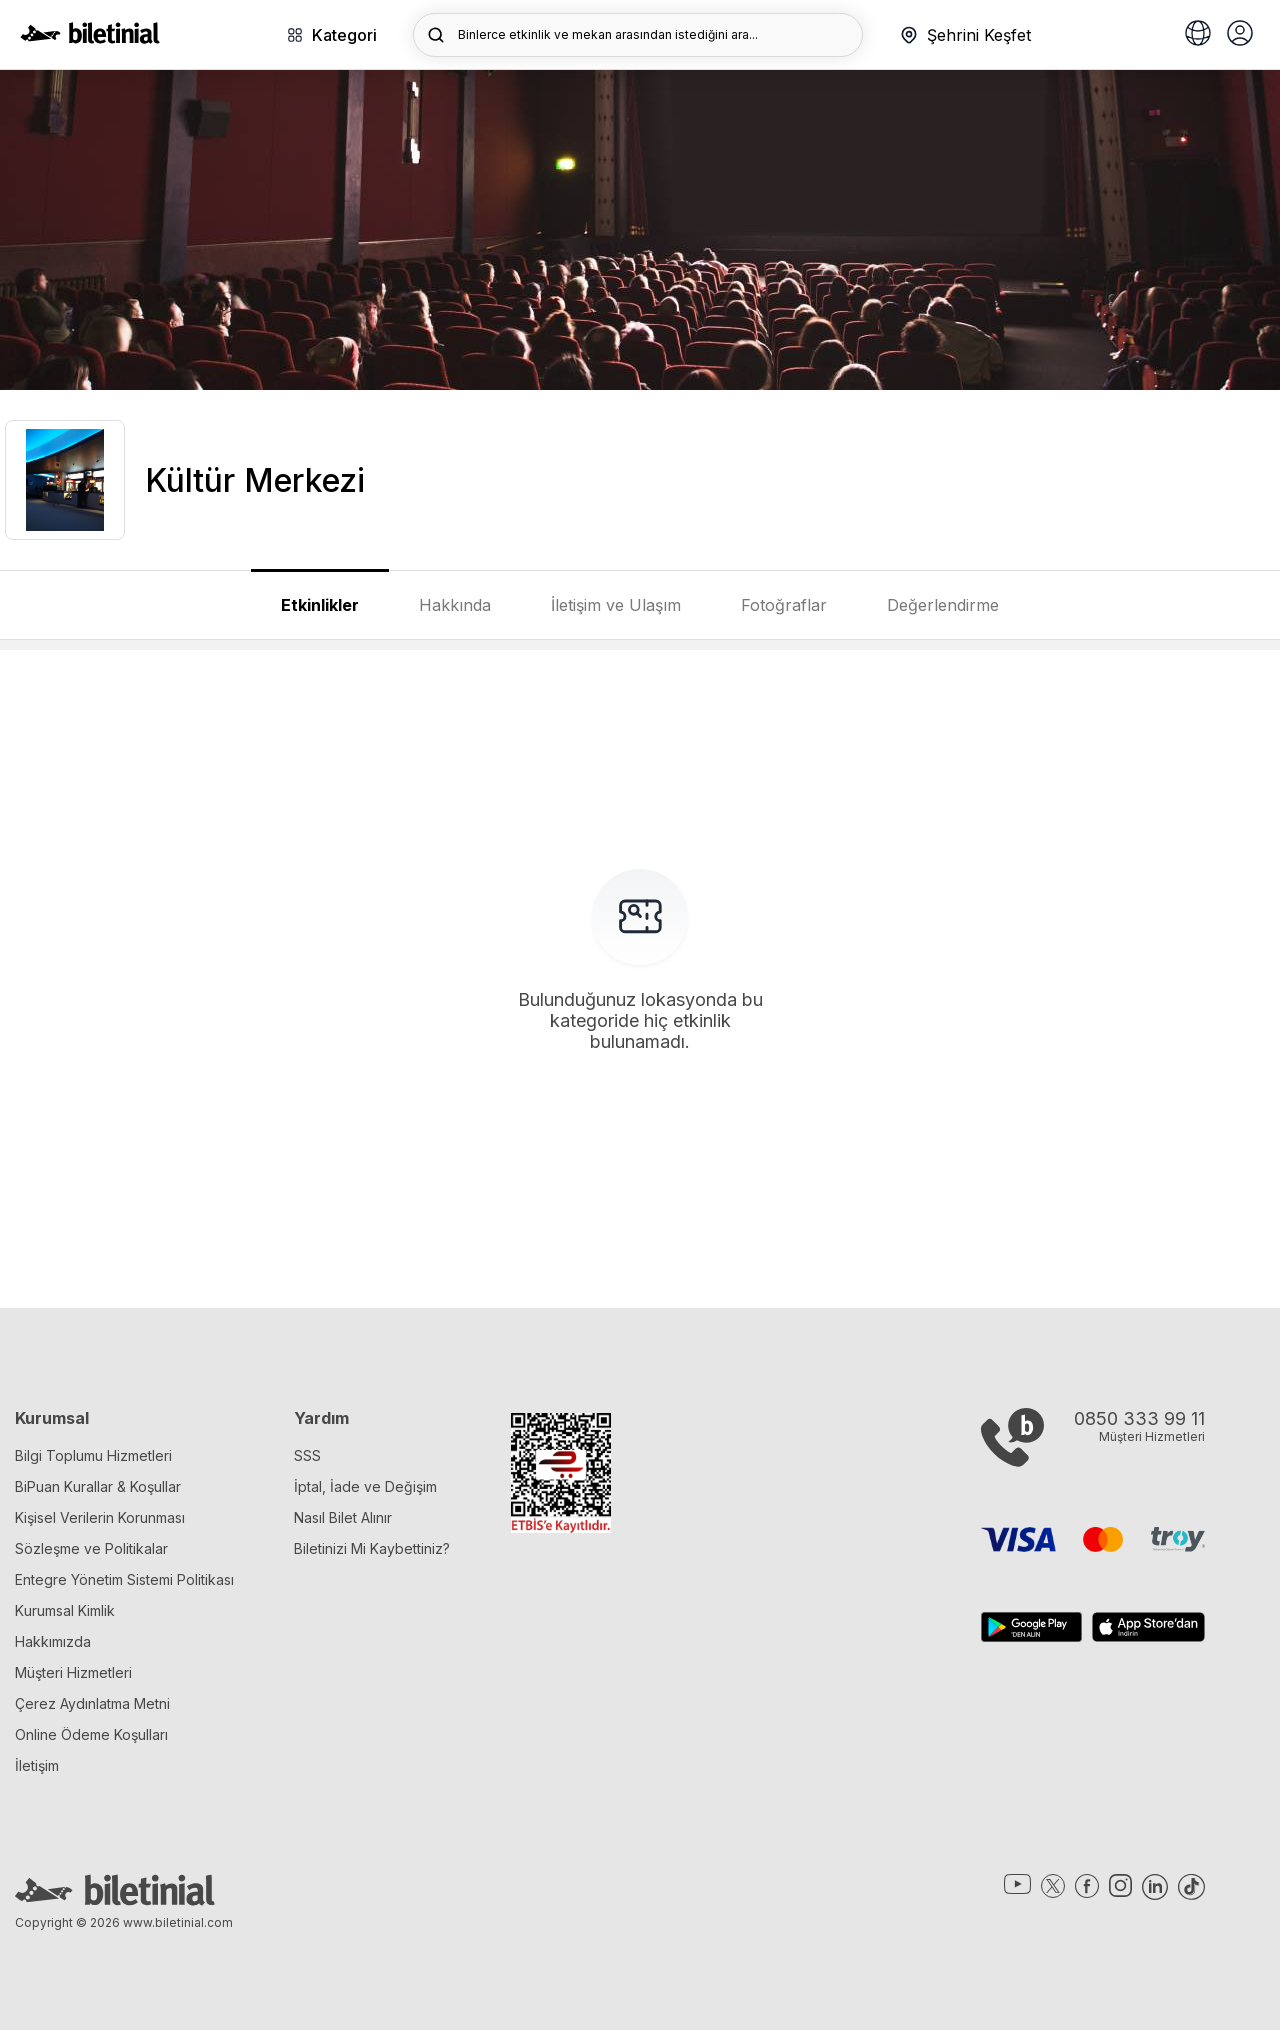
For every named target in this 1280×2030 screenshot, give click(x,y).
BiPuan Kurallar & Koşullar (98, 1486)
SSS (307, 1455)
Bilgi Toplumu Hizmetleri (93, 1455)
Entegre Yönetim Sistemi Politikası (124, 1579)
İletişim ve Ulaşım (616, 605)
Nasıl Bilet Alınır (343, 1517)
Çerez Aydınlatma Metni (92, 1703)
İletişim (37, 1765)
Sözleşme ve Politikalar (91, 1548)
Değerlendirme (943, 605)
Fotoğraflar (784, 605)
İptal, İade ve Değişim (365, 1486)
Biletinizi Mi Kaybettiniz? (372, 1548)
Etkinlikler (320, 605)
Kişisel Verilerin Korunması (100, 1517)
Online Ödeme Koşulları (91, 1734)
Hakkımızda (53, 1641)
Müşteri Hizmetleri (73, 1672)
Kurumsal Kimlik (65, 1610)
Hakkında (455, 605)
